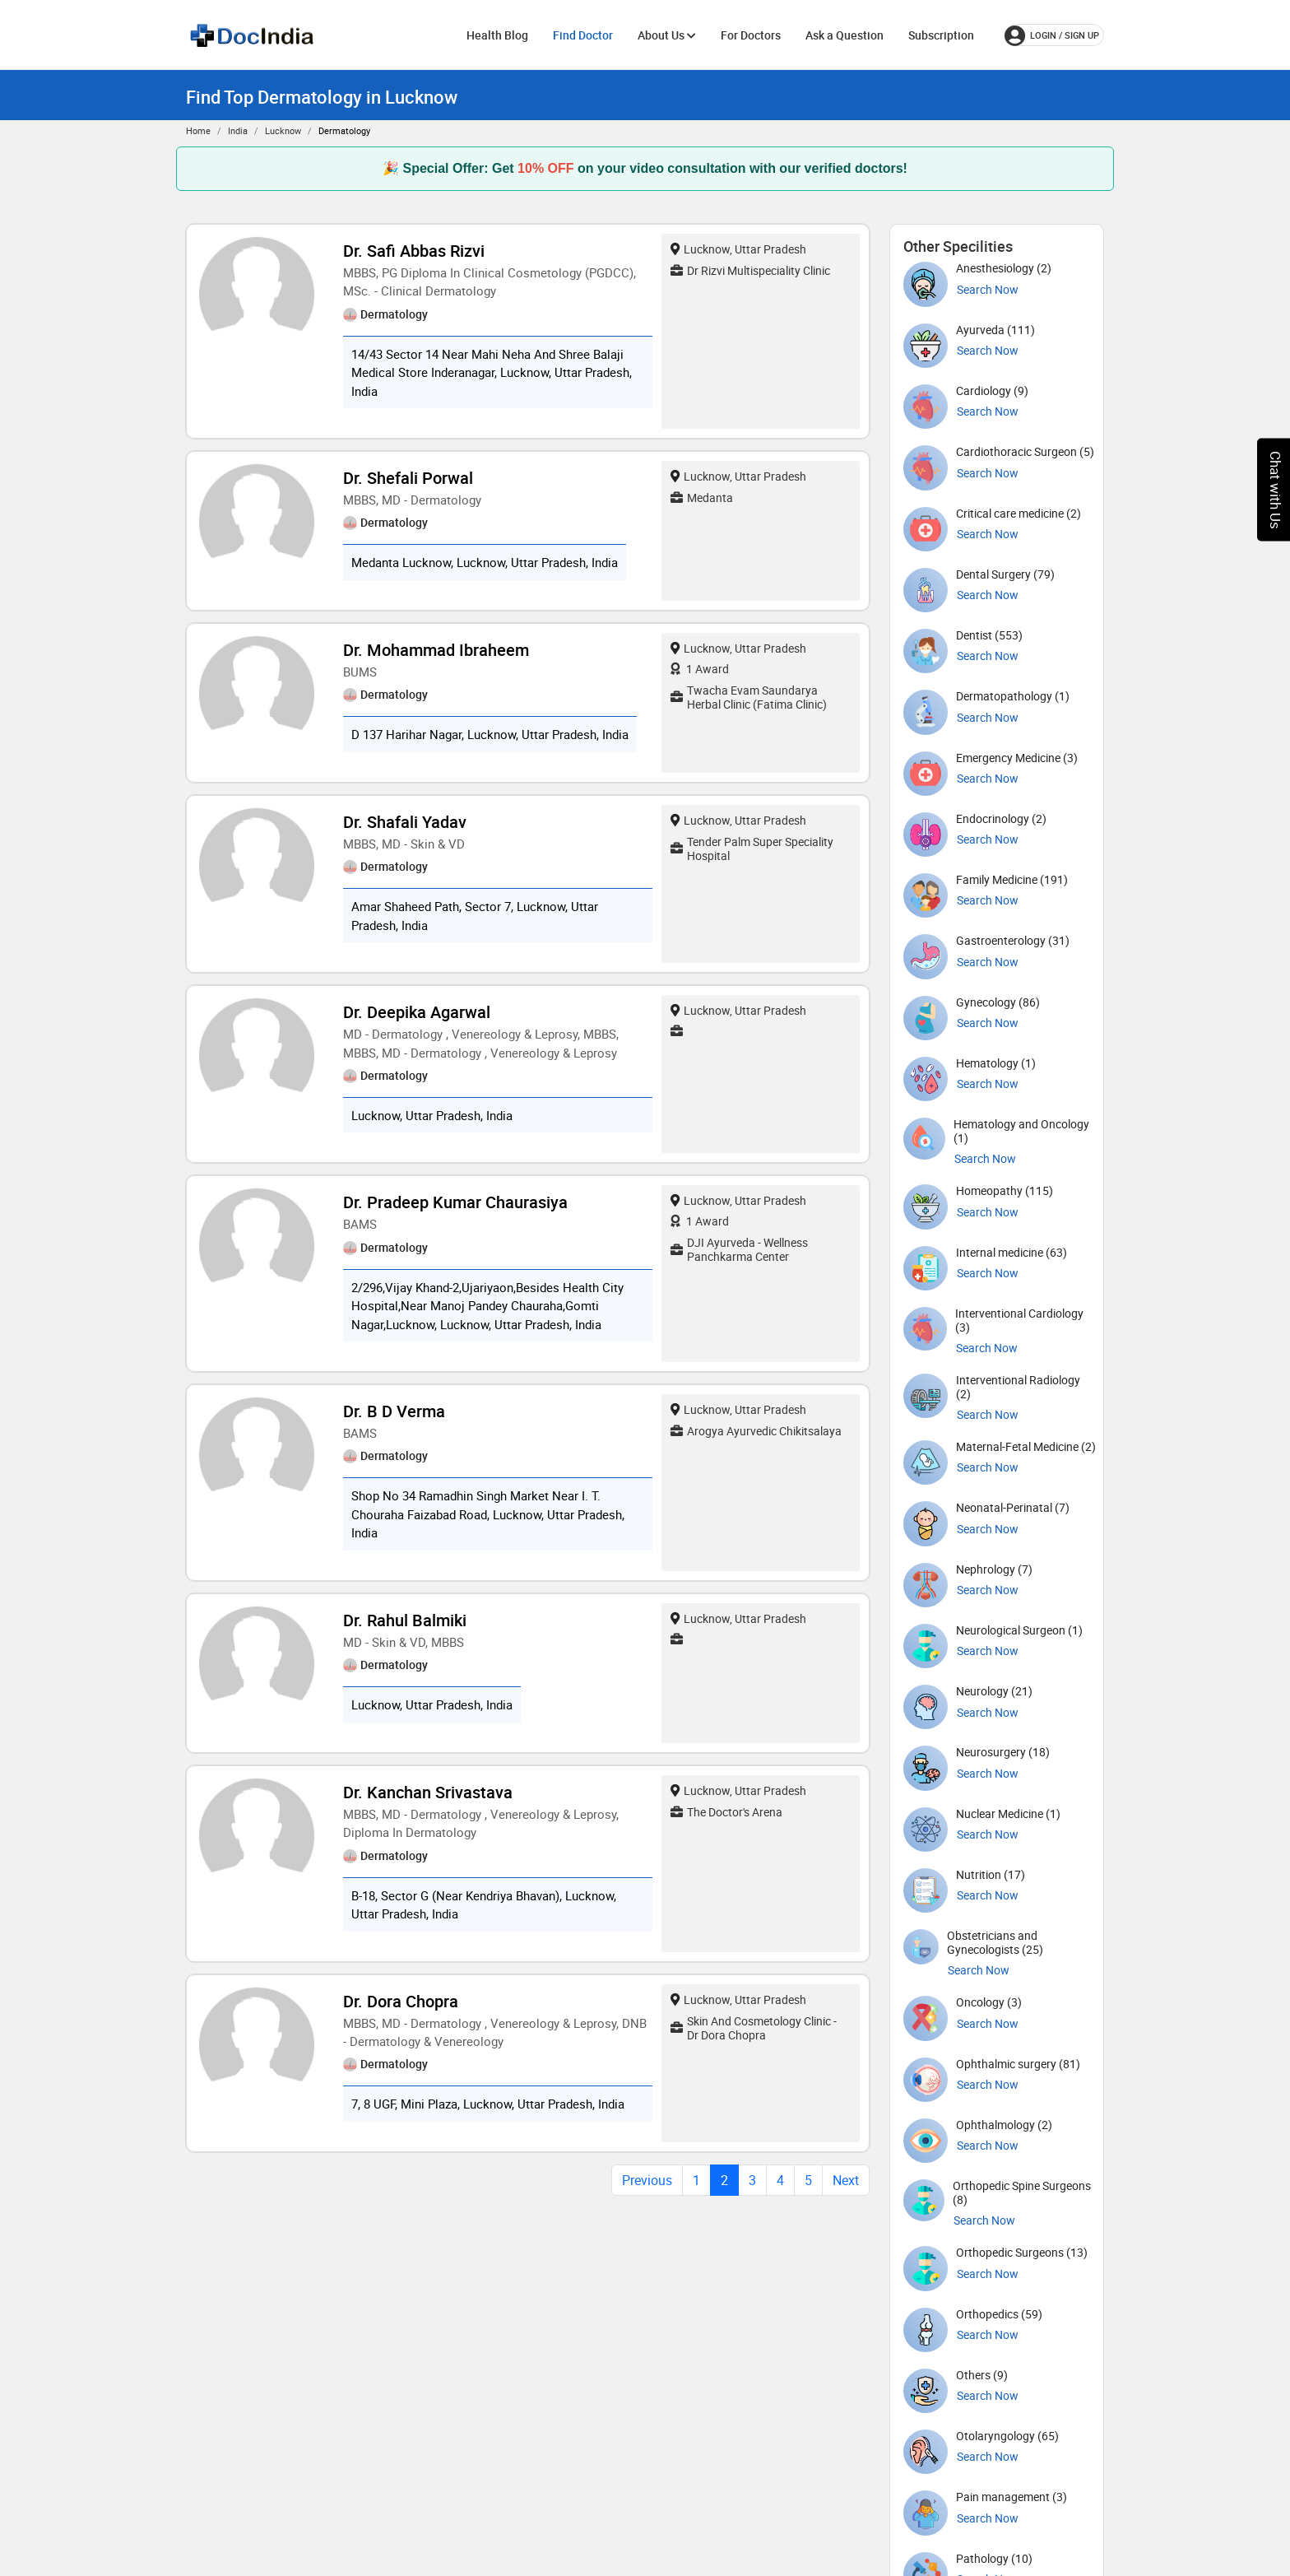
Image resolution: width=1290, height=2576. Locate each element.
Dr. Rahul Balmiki (404, 1620)
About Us (667, 35)
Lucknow (283, 130)
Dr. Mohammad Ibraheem (436, 650)
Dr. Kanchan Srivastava (428, 1792)
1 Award (700, 669)
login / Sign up (1052, 35)
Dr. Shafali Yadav (404, 822)
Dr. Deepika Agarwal (416, 1012)
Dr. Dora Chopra (400, 2001)
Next (846, 2180)
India (238, 130)
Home (198, 130)
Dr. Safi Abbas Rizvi (414, 250)
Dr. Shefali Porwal (408, 478)
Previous (647, 2180)
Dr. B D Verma (394, 1411)
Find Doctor (583, 35)
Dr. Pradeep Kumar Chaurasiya (455, 1202)
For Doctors (751, 35)
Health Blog (497, 35)
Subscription (941, 35)
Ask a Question (844, 35)
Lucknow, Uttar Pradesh (738, 249)
